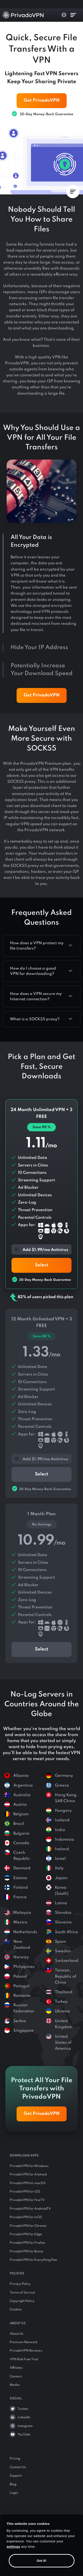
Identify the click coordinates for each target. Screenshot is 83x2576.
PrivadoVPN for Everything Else (33, 2259)
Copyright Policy (22, 2301)
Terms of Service (22, 2292)
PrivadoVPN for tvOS (26, 2217)
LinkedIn (23, 2417)
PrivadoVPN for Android (28, 2174)
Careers (16, 2376)
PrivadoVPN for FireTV (27, 2200)
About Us (16, 2333)
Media (14, 2384)
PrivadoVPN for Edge (26, 2234)
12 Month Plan (41, 1403)
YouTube (24, 2434)
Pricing (15, 2458)
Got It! (41, 2560)
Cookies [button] (16, 2309)
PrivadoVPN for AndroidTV (30, 2208)
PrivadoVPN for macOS (28, 2183)
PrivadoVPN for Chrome (28, 2225)
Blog (13, 2484)
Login (14, 2492)
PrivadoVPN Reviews (26, 2350)
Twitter (23, 2409)
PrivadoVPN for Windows (29, 2166)
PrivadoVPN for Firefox (27, 2242)
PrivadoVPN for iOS (25, 2191)
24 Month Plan (41, 1194)
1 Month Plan (41, 1583)
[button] (44, 1458)
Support (16, 2475)
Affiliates (16, 2367)
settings (13, 2546)
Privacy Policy (20, 2284)
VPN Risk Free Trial (24, 2359)
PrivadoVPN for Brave (26, 2251)
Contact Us (18, 2467)
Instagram (25, 2426)
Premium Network (23, 2342)
